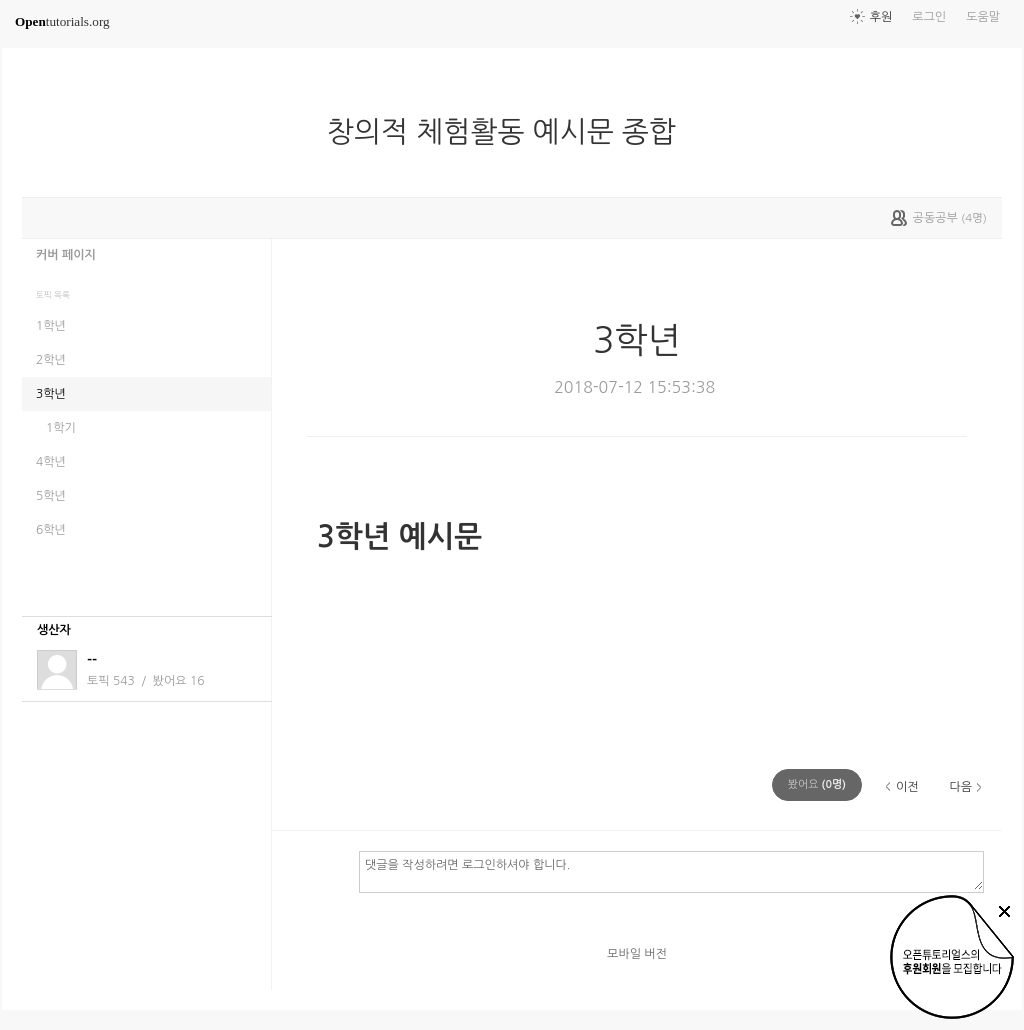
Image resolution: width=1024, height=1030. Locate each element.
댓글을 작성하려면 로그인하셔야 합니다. (671, 871)
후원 (881, 17)
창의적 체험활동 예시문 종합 (509, 132)
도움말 (983, 17)
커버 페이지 (66, 255)
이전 (907, 787)
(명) (817, 784)
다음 (960, 787)
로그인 (929, 17)
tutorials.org (62, 21)
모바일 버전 (637, 954)
